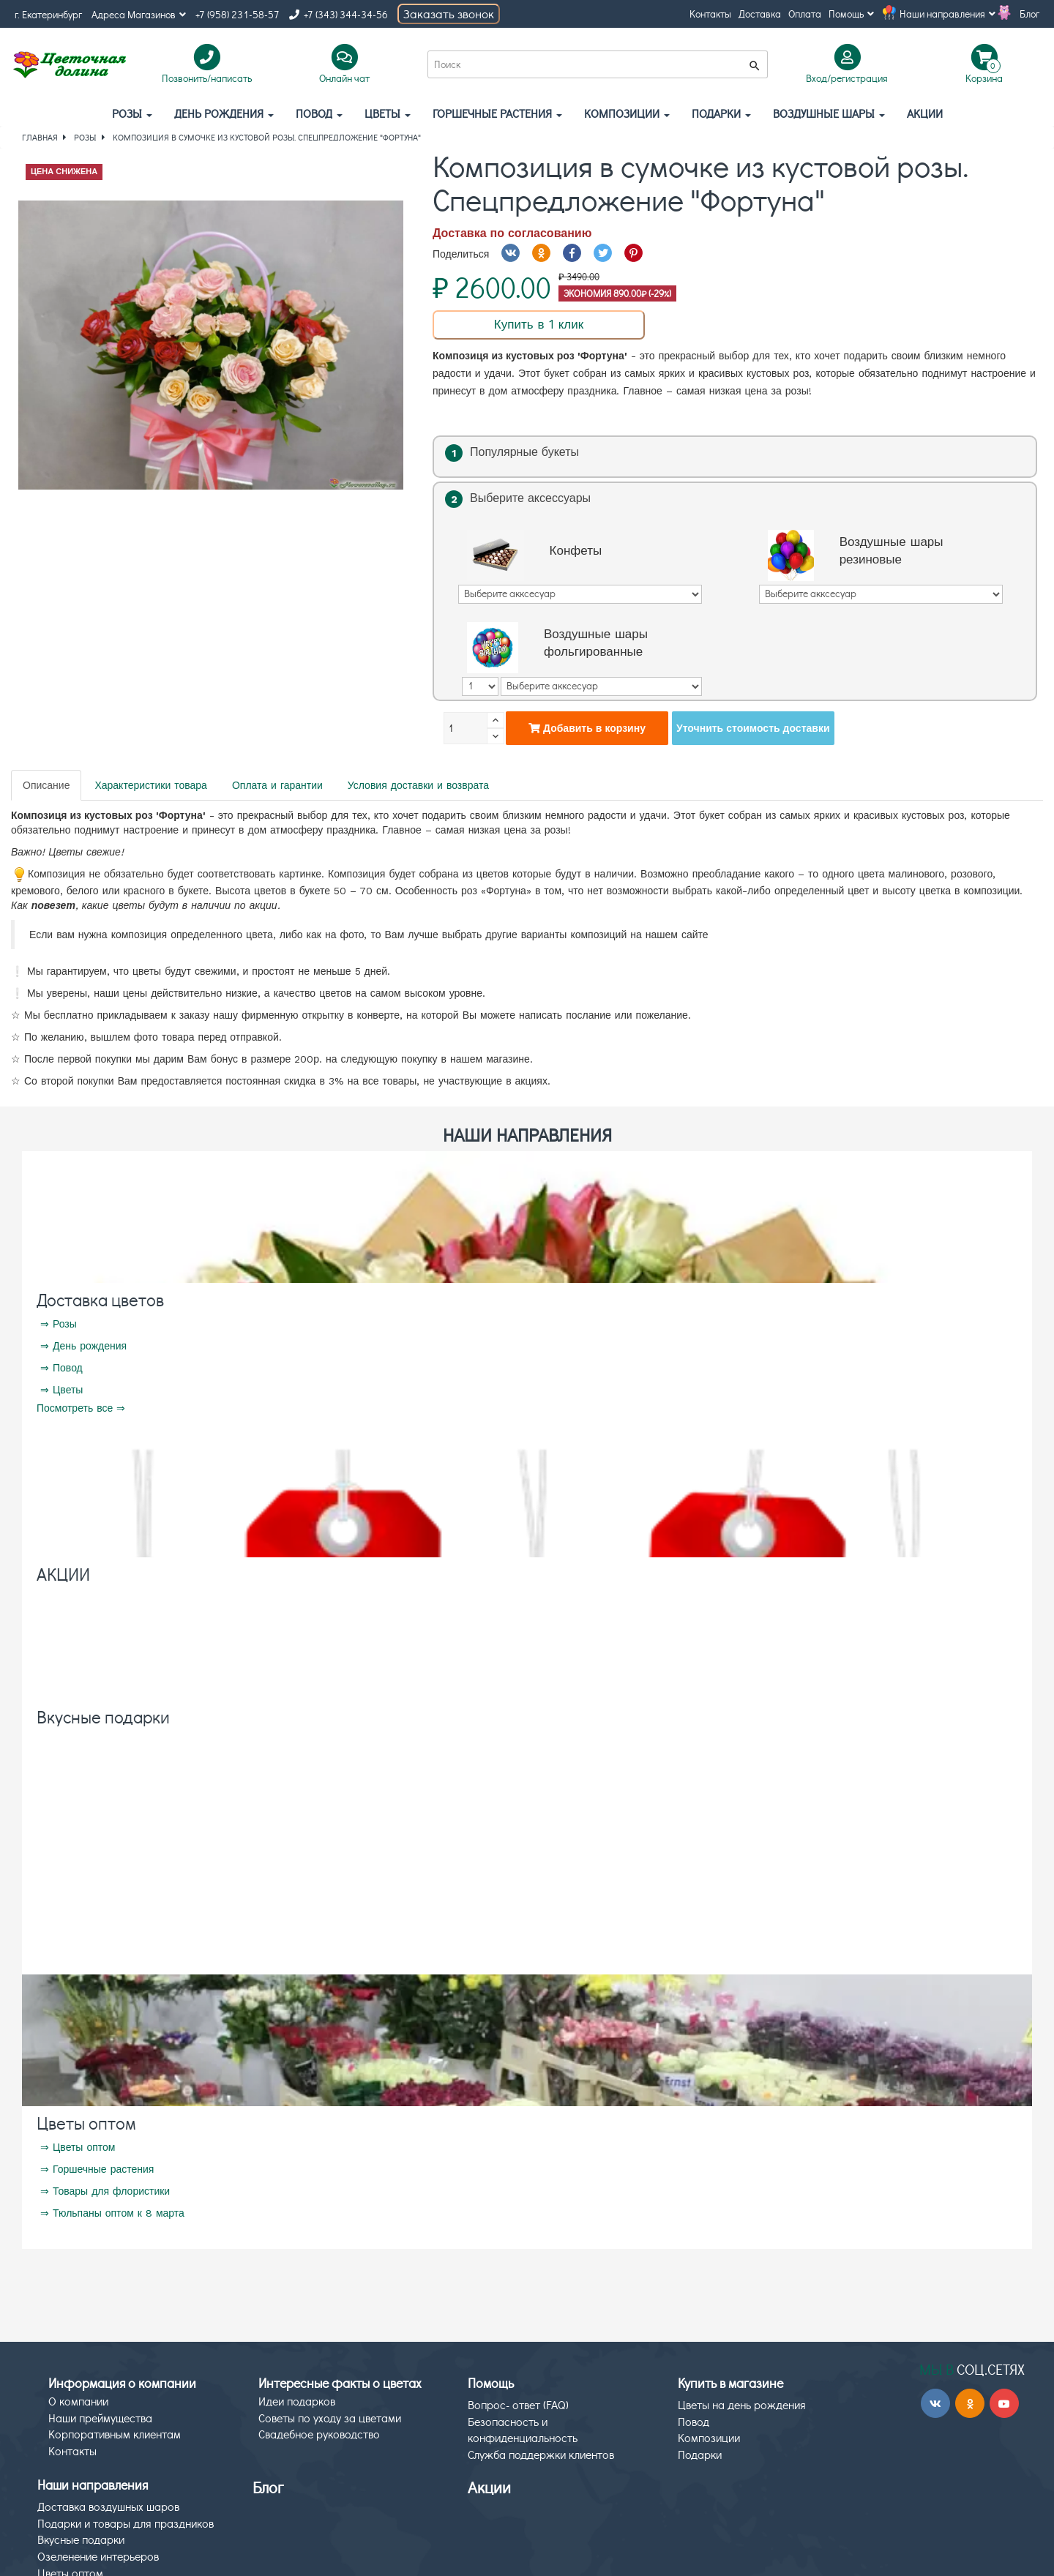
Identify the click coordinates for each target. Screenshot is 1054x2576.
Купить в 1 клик (538, 324)
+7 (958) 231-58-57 (237, 14)
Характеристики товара (150, 785)
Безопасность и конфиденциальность (523, 2430)
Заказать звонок (448, 13)
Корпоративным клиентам (114, 2433)
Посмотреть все (75, 1408)
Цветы (388, 113)
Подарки (721, 113)
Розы (132, 113)
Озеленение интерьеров (98, 2556)
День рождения (224, 113)
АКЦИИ (925, 113)
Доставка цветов (100, 1299)
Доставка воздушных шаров (108, 2506)
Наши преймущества (100, 2417)
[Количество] (465, 728)
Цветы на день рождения (742, 2404)
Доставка (760, 13)
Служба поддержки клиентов (541, 2454)
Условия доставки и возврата (418, 785)
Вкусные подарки (103, 1716)
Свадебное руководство (319, 2433)
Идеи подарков (296, 2400)
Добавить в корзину (587, 728)
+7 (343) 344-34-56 (338, 14)
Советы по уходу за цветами (329, 2417)
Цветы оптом (86, 2122)
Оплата (804, 13)
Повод (319, 113)
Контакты (710, 13)
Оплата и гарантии (277, 785)
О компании (78, 2400)
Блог (1029, 13)
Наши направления (947, 13)
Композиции (627, 113)
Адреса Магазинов (138, 14)
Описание (46, 785)
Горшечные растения (497, 113)
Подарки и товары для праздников (125, 2523)
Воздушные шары (829, 113)
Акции (489, 2487)
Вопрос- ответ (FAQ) (518, 2404)
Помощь (851, 13)
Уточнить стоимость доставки (753, 728)
